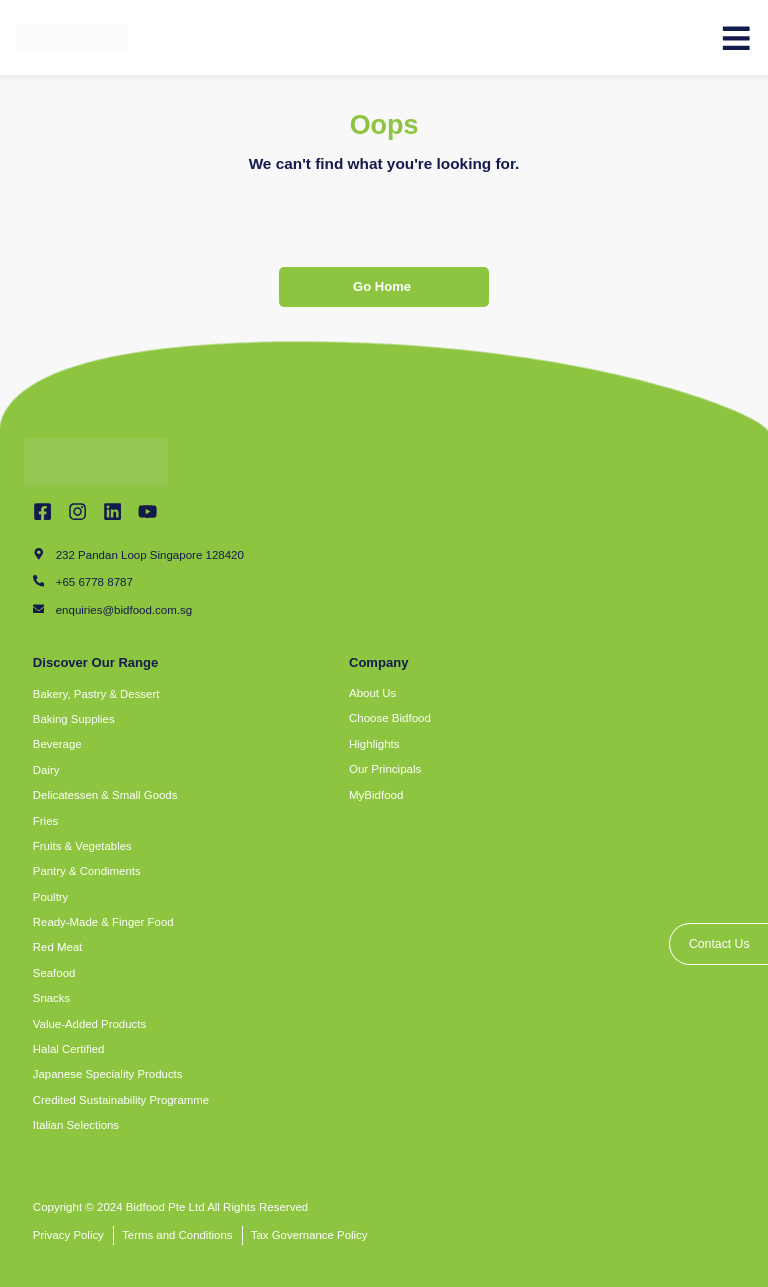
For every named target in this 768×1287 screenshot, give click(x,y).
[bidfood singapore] (542, 1021)
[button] (283, 694)
